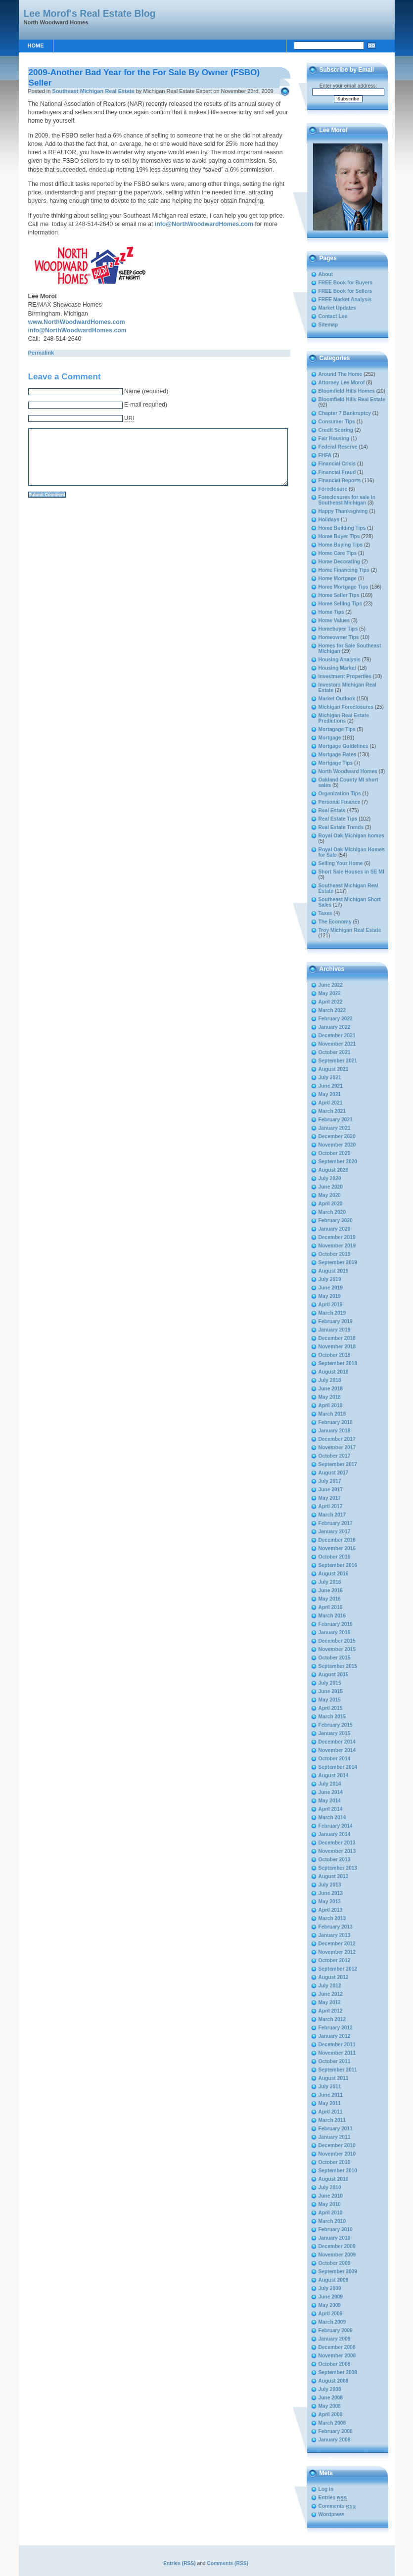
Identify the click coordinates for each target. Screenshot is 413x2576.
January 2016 (335, 1632)
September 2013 (338, 1868)
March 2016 (332, 1615)
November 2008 (337, 2355)
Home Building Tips (342, 528)
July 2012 (330, 1985)
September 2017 (338, 1464)
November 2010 (337, 2154)
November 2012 (337, 1952)
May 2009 (330, 2305)
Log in (326, 2489)
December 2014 (337, 1742)
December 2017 (337, 1439)
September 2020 (338, 1161)
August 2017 (334, 1472)
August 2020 (334, 1170)
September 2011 (338, 2069)
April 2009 (331, 2313)
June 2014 (331, 1792)
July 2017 (330, 1481)
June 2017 (331, 1489)
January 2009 (335, 2339)
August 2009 (334, 2280)
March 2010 (332, 2221)
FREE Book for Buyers (346, 282)
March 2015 (332, 1716)
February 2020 (336, 1220)
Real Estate (332, 810)
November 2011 (337, 2053)
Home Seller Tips (339, 595)
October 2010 (335, 2162)
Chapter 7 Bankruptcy (345, 413)
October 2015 (335, 1657)
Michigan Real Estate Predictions (344, 718)
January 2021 (335, 1128)
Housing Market (338, 668)
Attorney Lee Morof (342, 382)
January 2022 (335, 1027)
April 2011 (331, 2112)
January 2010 (335, 2238)
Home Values (334, 620)
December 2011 (337, 2044)
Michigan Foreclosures (346, 707)
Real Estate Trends (341, 827)
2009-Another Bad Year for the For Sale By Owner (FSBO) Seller (144, 77)
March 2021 (332, 1111)
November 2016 (337, 1548)
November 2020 (337, 1145)
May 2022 (330, 993)
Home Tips (331, 612)
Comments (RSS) (227, 2563)
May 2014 (330, 1800)
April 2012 (331, 2011)
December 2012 (337, 1943)
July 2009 (330, 2288)
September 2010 (338, 2170)
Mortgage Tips (336, 763)
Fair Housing (334, 438)
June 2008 (331, 2397)
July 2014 (330, 1784)
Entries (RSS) (179, 2563)
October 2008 (335, 2364)
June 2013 (331, 1893)
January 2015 (335, 1733)
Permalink (41, 353)
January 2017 (335, 1531)
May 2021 (330, 1094)
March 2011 (332, 2120)
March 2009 (332, 2322)
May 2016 (330, 1599)
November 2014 (337, 1750)
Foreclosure (333, 489)
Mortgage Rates (338, 754)
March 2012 (332, 2019)
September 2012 (338, 1969)
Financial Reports (340, 480)
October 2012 (335, 1960)
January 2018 (335, 1430)
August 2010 (334, 2179)
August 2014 (334, 1775)
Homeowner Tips (339, 637)
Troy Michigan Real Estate (350, 930)
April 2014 (331, 1809)
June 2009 (331, 2297)
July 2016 (330, 1582)
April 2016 (331, 1607)
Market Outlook (337, 698)
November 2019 (337, 1245)
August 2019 (334, 1271)
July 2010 (330, 2187)
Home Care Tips (338, 553)
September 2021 (338, 1060)
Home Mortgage (338, 578)
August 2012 (334, 1977)
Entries (333, 2497)
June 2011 (331, 2095)
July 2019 (330, 1279)
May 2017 (330, 1498)
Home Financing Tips (344, 570)
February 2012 (336, 2027)
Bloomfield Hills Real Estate (352, 399)
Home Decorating (340, 561)
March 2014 (332, 1817)
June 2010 (331, 2196)
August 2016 (334, 1573)
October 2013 (335, 1859)
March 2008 (332, 2423)
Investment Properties (345, 676)
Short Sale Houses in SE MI (351, 871)
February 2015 (336, 1725)
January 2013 (335, 1935)
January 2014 (335, 1834)
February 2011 (336, 2128)
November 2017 (337, 1447)
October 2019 (335, 1254)
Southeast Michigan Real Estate (93, 91)
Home (36, 45)
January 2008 (335, 2439)
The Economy (335, 921)
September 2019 (338, 1262)
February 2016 (336, 1624)
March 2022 (332, 1010)
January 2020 (335, 1229)
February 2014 (336, 1826)
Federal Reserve (338, 447)
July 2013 (330, 1884)
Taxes (325, 913)
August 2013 (334, 1876)
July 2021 (330, 1077)
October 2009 (335, 2263)
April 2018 (331, 1405)
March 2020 (332, 1212)
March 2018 (332, 1414)
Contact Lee (333, 316)
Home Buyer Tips (339, 536)
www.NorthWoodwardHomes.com (76, 322)
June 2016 (331, 1590)
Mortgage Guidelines (343, 746)
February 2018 (336, 1422)
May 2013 (330, 1901)
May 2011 (330, 2103)
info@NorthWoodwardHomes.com (204, 224)
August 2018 (334, 1372)
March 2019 (332, 1313)
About (326, 274)
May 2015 (330, 1699)
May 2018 (330, 1397)
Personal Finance (340, 802)
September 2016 (338, 1565)
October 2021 (335, 1052)
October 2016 (335, 1557)
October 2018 (335, 1355)
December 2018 (337, 1338)
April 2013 (331, 1910)
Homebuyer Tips (338, 629)
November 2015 (337, 1649)
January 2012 (335, 2036)
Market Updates (337, 308)
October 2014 (335, 1758)
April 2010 (331, 2212)
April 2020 (331, 1203)
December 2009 (337, 2246)
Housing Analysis (340, 659)
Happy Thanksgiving (343, 511)
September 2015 (338, 1666)
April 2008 (331, 2414)
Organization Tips (340, 793)
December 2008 (337, 2347)
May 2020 (330, 1195)
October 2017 (335, 1456)
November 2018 (337, 1346)
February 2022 (336, 1018)
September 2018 (338, 1363)
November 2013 (337, 1851)
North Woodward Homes (348, 771)
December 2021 (337, 1035)
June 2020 (331, 1187)
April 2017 (331, 1506)
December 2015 (337, 1641)
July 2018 (330, 1380)
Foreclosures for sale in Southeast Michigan (347, 500)
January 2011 (335, 2137)
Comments (338, 2506)
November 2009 (337, 2254)
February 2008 (336, 2431)
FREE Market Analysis (345, 299)
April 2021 (331, 1102)
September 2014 (338, 1767)
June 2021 (331, 1086)
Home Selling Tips (341, 603)
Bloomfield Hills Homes (347, 391)
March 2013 (332, 1918)
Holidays (329, 519)
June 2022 (331, 985)
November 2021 (337, 1044)
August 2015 (334, 1674)
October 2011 (335, 2061)
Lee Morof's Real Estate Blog (90, 13)
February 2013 (336, 1927)
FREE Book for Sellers (345, 291)
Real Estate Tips (338, 819)
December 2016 (337, 1540)
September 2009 (338, 2271)
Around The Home (341, 374)
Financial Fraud (337, 472)
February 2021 (336, 1119)
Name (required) (146, 391)
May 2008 (330, 2406)
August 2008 (334, 2381)
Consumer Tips (337, 421)
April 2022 (331, 1002)
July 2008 (330, 2389)
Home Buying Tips (341, 545)
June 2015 (331, 1691)
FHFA (325, 455)
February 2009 (336, 2330)
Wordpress (332, 2514)
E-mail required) (145, 404)
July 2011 (330, 2086)
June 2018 (331, 1388)
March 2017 (332, 1515)
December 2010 (337, 2145)
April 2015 (331, 1708)
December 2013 (337, 1842)
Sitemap (328, 324)
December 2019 (337, 1237)
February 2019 (336, 1321)
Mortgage (330, 737)
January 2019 (335, 1330)
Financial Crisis (337, 463)
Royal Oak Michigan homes (351, 835)
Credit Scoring (336, 430)
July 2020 (330, 1178)
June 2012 (331, 1994)
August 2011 (334, 2078)
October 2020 (335, 1153)
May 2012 (330, 2002)
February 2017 (336, 1523)
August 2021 (334, 1069)
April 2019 (331, 1304)
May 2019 (330, 1296)
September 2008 (338, 2372)
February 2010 (336, 2229)
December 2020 (337, 1136)
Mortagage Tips (337, 729)
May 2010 (330, 2204)
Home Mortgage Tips (343, 587)
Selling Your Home (341, 863)
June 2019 (331, 1287)
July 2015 (330, 1683)
